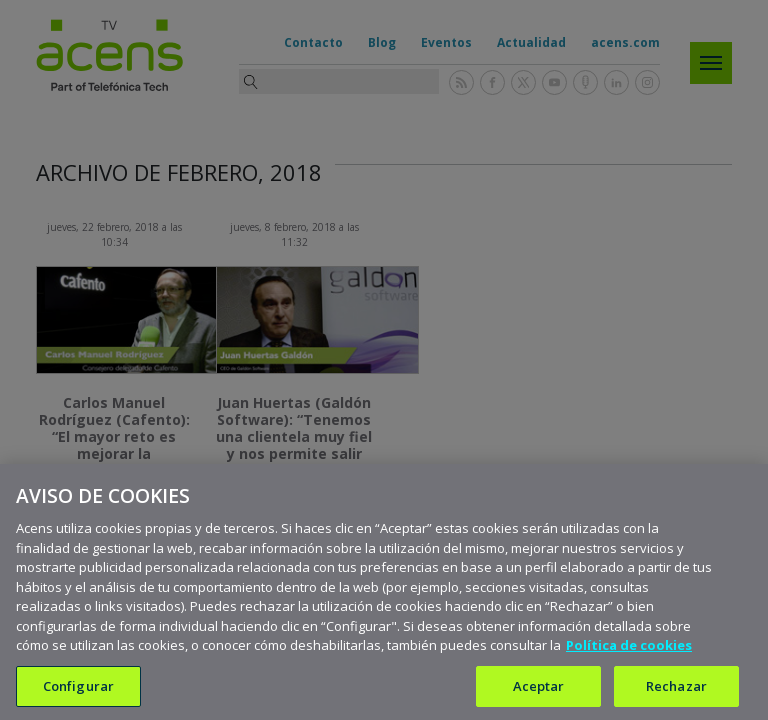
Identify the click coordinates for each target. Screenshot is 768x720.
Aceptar (539, 694)
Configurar (78, 694)
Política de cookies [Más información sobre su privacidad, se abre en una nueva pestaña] (629, 654)
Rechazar (676, 694)
